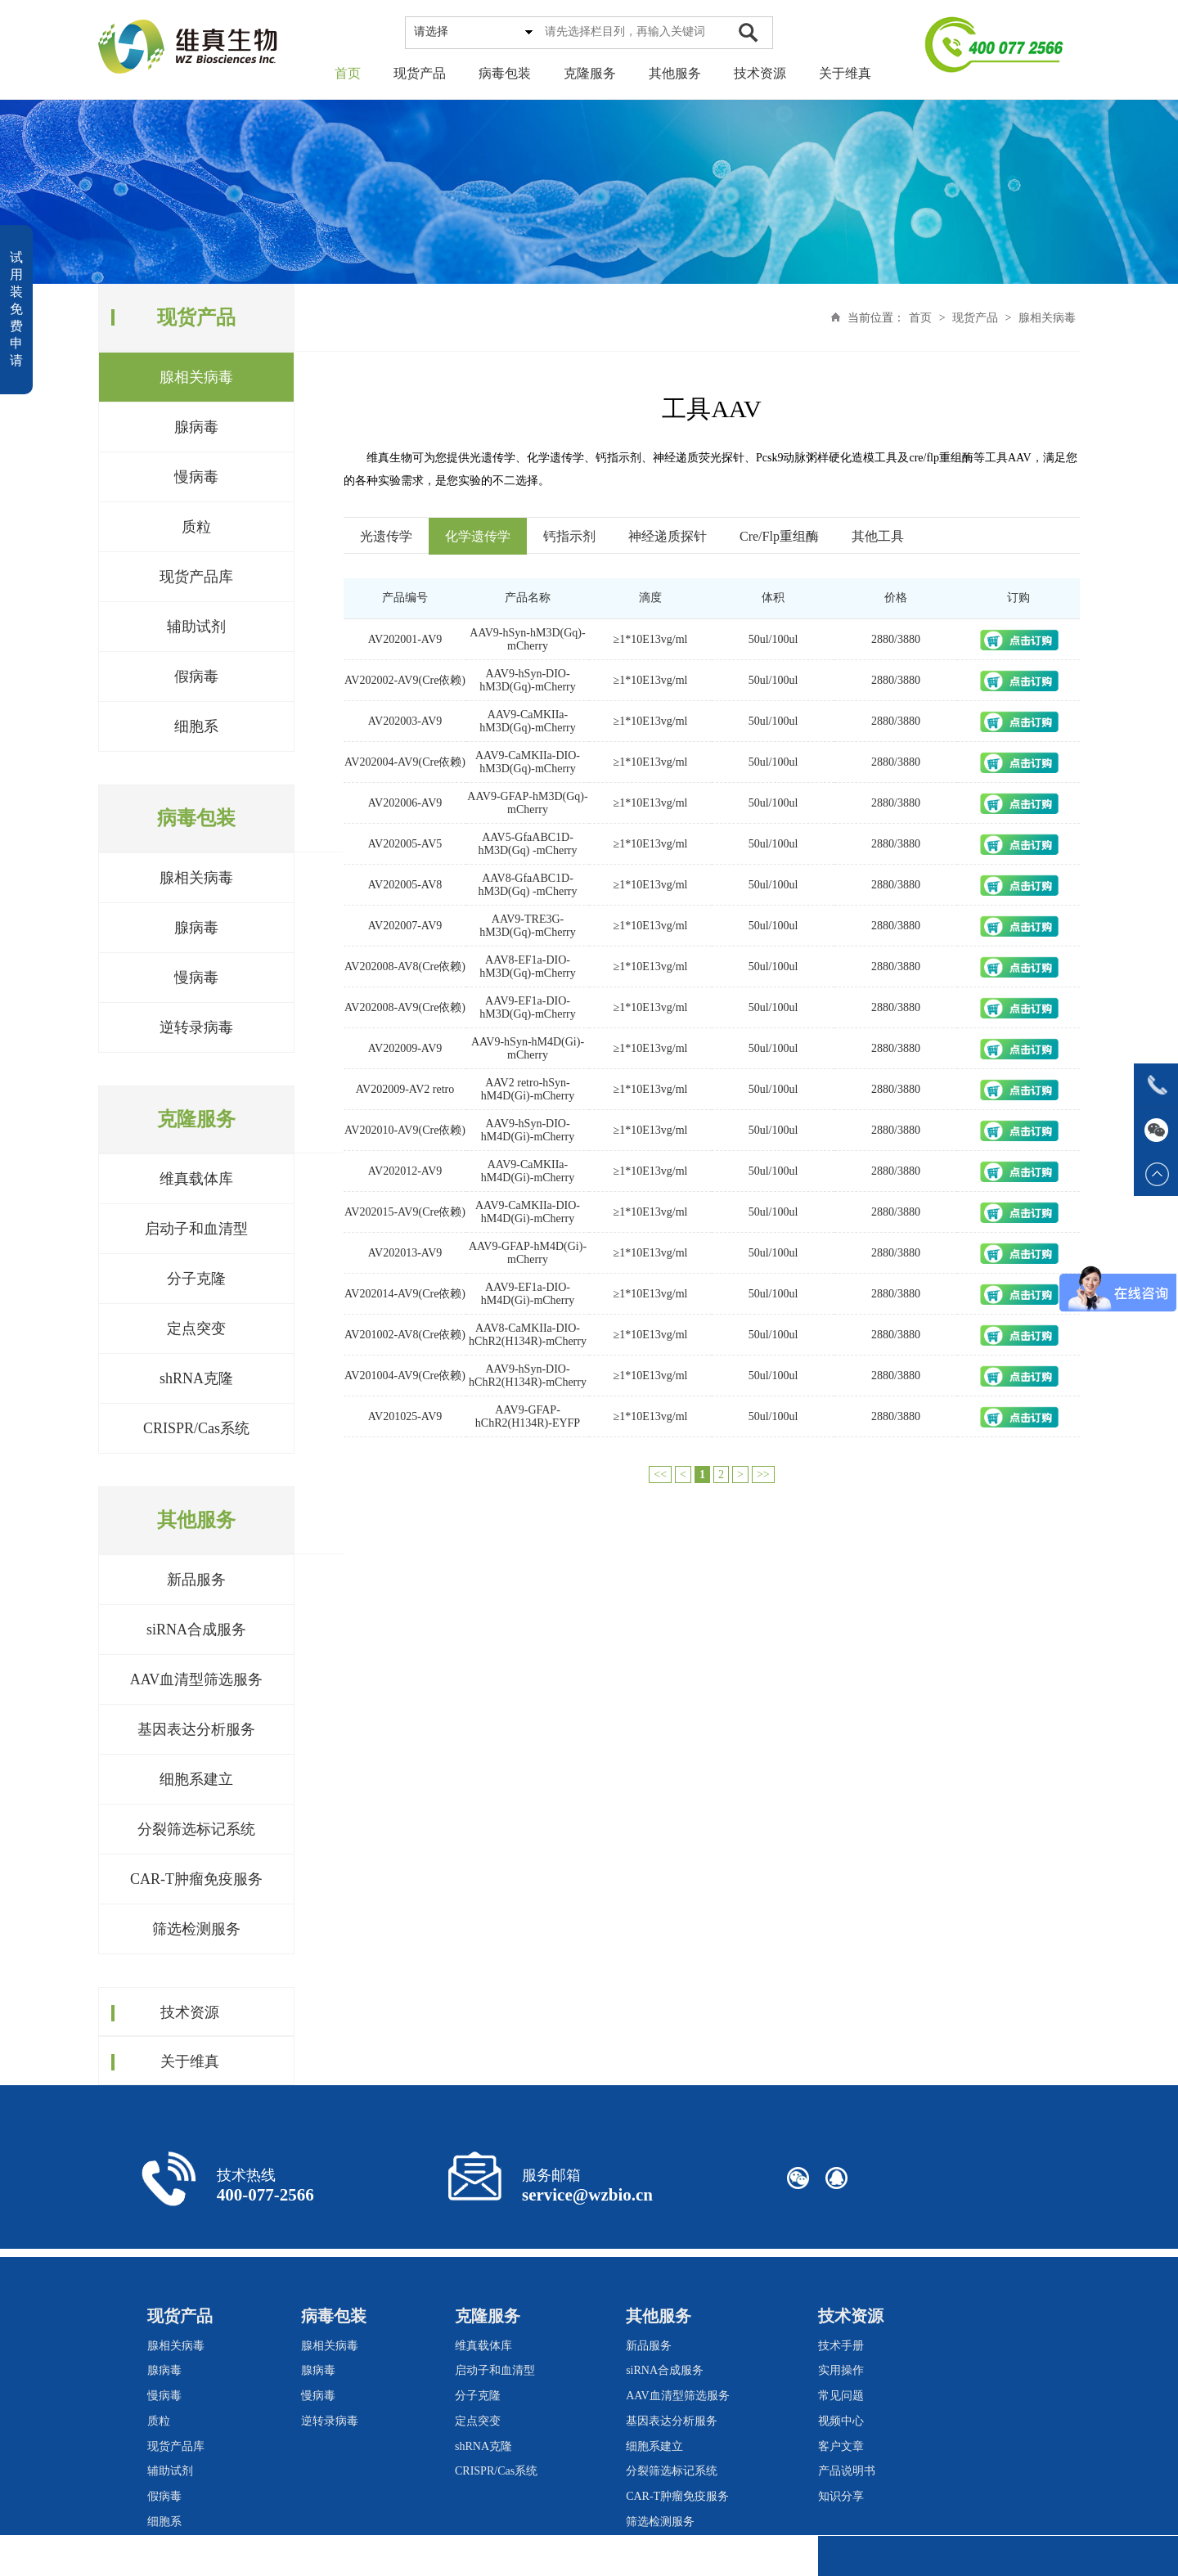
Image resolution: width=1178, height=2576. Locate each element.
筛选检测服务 (196, 1929)
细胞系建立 (196, 1779)
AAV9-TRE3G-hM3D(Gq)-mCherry (527, 925)
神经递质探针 (667, 536)
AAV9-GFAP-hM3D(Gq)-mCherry (527, 803)
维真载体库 (196, 1179)
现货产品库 (196, 577)
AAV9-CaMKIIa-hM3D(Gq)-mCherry (527, 721)
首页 (348, 73)
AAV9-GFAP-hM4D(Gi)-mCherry (528, 1253)
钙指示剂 (569, 536)
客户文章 (841, 2446)
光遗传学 (386, 536)
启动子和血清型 (196, 1229)
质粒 (196, 527)
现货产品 (419, 73)
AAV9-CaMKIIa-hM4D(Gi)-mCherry (527, 1171)
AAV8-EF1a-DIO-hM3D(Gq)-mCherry (527, 966)
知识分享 (841, 2496)
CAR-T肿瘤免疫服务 (196, 1879)
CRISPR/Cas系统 (196, 1428)
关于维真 (845, 73)
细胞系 (196, 726)
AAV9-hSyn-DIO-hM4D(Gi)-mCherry (527, 1130)
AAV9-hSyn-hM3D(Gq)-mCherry (527, 639)
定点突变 (196, 1328)
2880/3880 (895, 639)
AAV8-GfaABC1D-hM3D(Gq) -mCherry (528, 884)
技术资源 (760, 73)
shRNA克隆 (196, 1378)
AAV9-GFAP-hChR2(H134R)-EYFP (527, 1416)
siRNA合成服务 (196, 1629)
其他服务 (675, 73)
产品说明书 (846, 2471)
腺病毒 (196, 427)
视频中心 (841, 2421)
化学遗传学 (477, 536)
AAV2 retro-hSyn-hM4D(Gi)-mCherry (527, 1089)
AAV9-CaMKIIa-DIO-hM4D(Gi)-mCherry (527, 1212)
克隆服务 (590, 73)
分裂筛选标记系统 (196, 1829)
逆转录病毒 (196, 1027)
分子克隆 (196, 1278)
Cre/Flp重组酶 (779, 536)
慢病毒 (196, 477)
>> (763, 1474)
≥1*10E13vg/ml (651, 639)
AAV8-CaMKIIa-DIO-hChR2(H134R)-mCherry (528, 1334)
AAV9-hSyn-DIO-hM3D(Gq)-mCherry (527, 680)
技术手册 (841, 2346)
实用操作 (841, 2370)
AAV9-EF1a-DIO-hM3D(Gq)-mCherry (527, 1007)
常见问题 (841, 2395)
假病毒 (196, 676)
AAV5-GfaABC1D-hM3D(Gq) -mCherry (528, 843)
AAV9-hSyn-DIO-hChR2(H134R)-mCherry (528, 1375)
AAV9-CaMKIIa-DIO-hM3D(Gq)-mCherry (527, 762)
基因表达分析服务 (196, 1729)
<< (660, 1474)
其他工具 (878, 536)
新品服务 (196, 1579)
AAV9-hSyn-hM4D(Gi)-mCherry (527, 1048)
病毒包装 (505, 73)
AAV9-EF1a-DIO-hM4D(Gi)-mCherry (527, 1293)
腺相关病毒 (196, 377)
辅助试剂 (196, 626)
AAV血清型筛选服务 (196, 1679)
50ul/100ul (773, 639)
